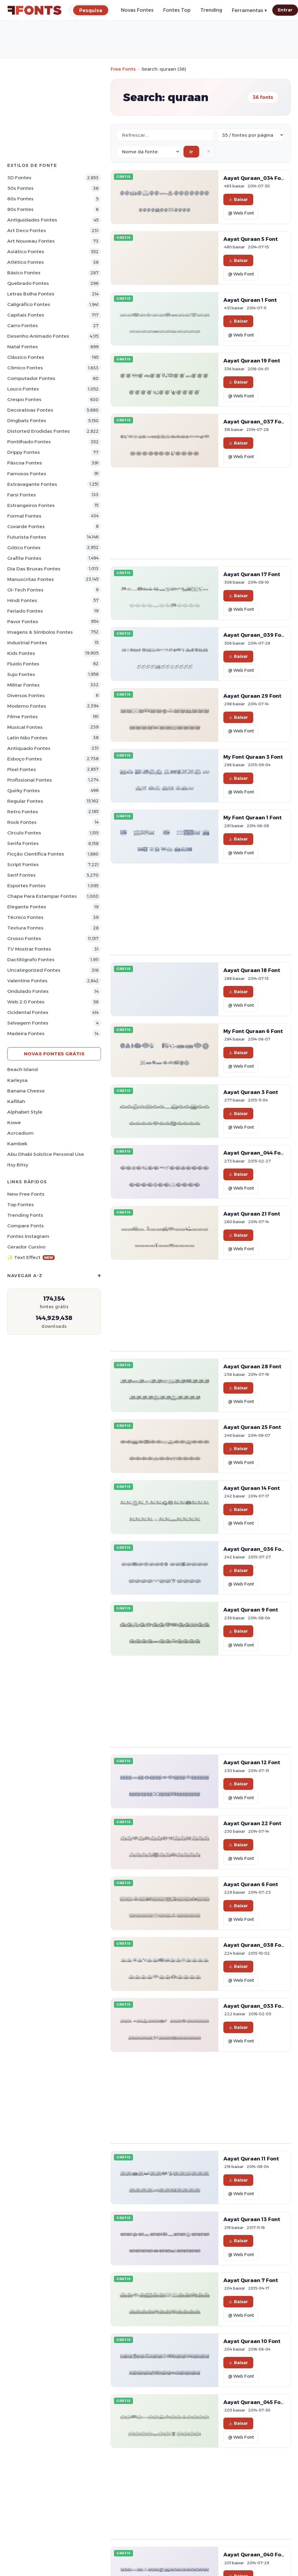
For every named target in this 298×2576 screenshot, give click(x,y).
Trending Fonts (25, 1215)
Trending (211, 10)
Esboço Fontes (24, 759)
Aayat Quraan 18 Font (251, 970)
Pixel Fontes (21, 769)
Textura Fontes (25, 928)
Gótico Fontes (23, 547)
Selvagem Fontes (27, 1023)
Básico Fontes (23, 273)
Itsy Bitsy (17, 1165)
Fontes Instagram (28, 1236)
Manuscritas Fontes (30, 579)
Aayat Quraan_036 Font (255, 1549)
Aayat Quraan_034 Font (255, 178)
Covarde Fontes (26, 526)
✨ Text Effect (31, 1257)
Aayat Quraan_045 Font (254, 2402)
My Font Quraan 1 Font (252, 818)
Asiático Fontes (25, 251)
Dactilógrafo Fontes (30, 959)
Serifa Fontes (23, 843)
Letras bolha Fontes (30, 294)
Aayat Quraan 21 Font (251, 1214)
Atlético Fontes (25, 262)
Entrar (285, 10)
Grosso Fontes (24, 938)
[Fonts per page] (250, 135)
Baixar (238, 199)
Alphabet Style (24, 1112)
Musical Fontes (25, 727)
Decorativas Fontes (30, 410)
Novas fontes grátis (54, 1054)
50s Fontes (20, 188)
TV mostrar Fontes (29, 949)
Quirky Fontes (23, 790)
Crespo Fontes (24, 399)
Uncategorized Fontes (33, 970)
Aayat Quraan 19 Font (251, 361)
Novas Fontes (137, 10)
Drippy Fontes (23, 452)
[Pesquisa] (90, 10)
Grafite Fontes (24, 558)
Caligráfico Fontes (28, 304)
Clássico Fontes (25, 357)
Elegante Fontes (26, 907)
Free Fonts (123, 69)
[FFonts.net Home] (34, 10)
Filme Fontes (22, 716)
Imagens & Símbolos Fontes (40, 632)
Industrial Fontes (27, 643)
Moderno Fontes (26, 706)
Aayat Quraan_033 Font (255, 2006)
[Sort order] (148, 151)
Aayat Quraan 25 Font (252, 1427)
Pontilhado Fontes (29, 442)
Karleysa (17, 1080)
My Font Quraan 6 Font (253, 1031)
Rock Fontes (22, 822)
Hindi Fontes (22, 600)
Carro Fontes (22, 325)
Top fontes (20, 1204)
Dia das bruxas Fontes (33, 569)
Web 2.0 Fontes (25, 1002)
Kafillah (16, 1101)
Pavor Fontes (22, 621)
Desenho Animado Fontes (38, 336)
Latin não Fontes (27, 738)
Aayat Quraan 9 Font (250, 1610)
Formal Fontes (24, 516)
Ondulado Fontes (28, 991)
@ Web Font (241, 213)
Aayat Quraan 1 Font (250, 300)
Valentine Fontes (27, 981)
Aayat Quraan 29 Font (252, 696)
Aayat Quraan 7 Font (250, 2280)
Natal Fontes (22, 346)
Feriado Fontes (25, 611)
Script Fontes (23, 864)
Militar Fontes (23, 685)
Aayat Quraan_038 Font (255, 1945)
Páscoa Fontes (24, 463)
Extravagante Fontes (32, 484)
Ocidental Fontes (27, 1012)
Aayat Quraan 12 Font (251, 1762)
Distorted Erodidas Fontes (38, 431)
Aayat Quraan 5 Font (250, 239)
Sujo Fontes (21, 674)
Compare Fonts (25, 1226)
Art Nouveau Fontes (31, 241)
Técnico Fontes (25, 917)
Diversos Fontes (26, 695)
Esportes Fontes (26, 885)
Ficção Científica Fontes (35, 854)
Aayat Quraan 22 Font (252, 1823)
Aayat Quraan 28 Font (252, 1366)
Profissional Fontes (29, 780)
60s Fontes (20, 199)
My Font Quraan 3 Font (253, 757)
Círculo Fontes (24, 833)
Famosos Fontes (26, 474)
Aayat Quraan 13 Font (251, 2219)
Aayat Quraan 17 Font (251, 574)
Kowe (14, 1122)
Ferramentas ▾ (249, 10)
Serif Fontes (21, 875)
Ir (191, 152)
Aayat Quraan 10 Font (251, 2341)
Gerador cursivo (26, 1247)
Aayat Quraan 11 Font (251, 2159)
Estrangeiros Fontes (31, 505)
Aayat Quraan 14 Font (251, 1488)
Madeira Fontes (25, 1033)
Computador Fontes (31, 378)
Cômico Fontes (25, 368)
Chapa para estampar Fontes (42, 896)
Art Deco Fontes (26, 230)
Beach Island (22, 1069)
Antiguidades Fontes (32, 220)
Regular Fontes (25, 801)
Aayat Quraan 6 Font (250, 1884)
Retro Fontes (22, 812)
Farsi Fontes (21, 495)
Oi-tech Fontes (25, 590)
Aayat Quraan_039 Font (255, 635)
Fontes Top (177, 10)
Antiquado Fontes (28, 748)
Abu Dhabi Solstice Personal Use (45, 1154)
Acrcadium (20, 1133)
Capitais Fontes (25, 315)
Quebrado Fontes (28, 283)
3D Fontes (19, 177)
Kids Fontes (21, 653)
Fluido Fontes (23, 664)
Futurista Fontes (26, 537)
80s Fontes (20, 209)
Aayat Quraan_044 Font (254, 1153)
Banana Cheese (26, 1091)
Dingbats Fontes (26, 420)
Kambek (17, 1143)
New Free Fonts (25, 1194)
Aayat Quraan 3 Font (250, 1092)
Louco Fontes (23, 389)
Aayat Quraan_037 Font (255, 422)
